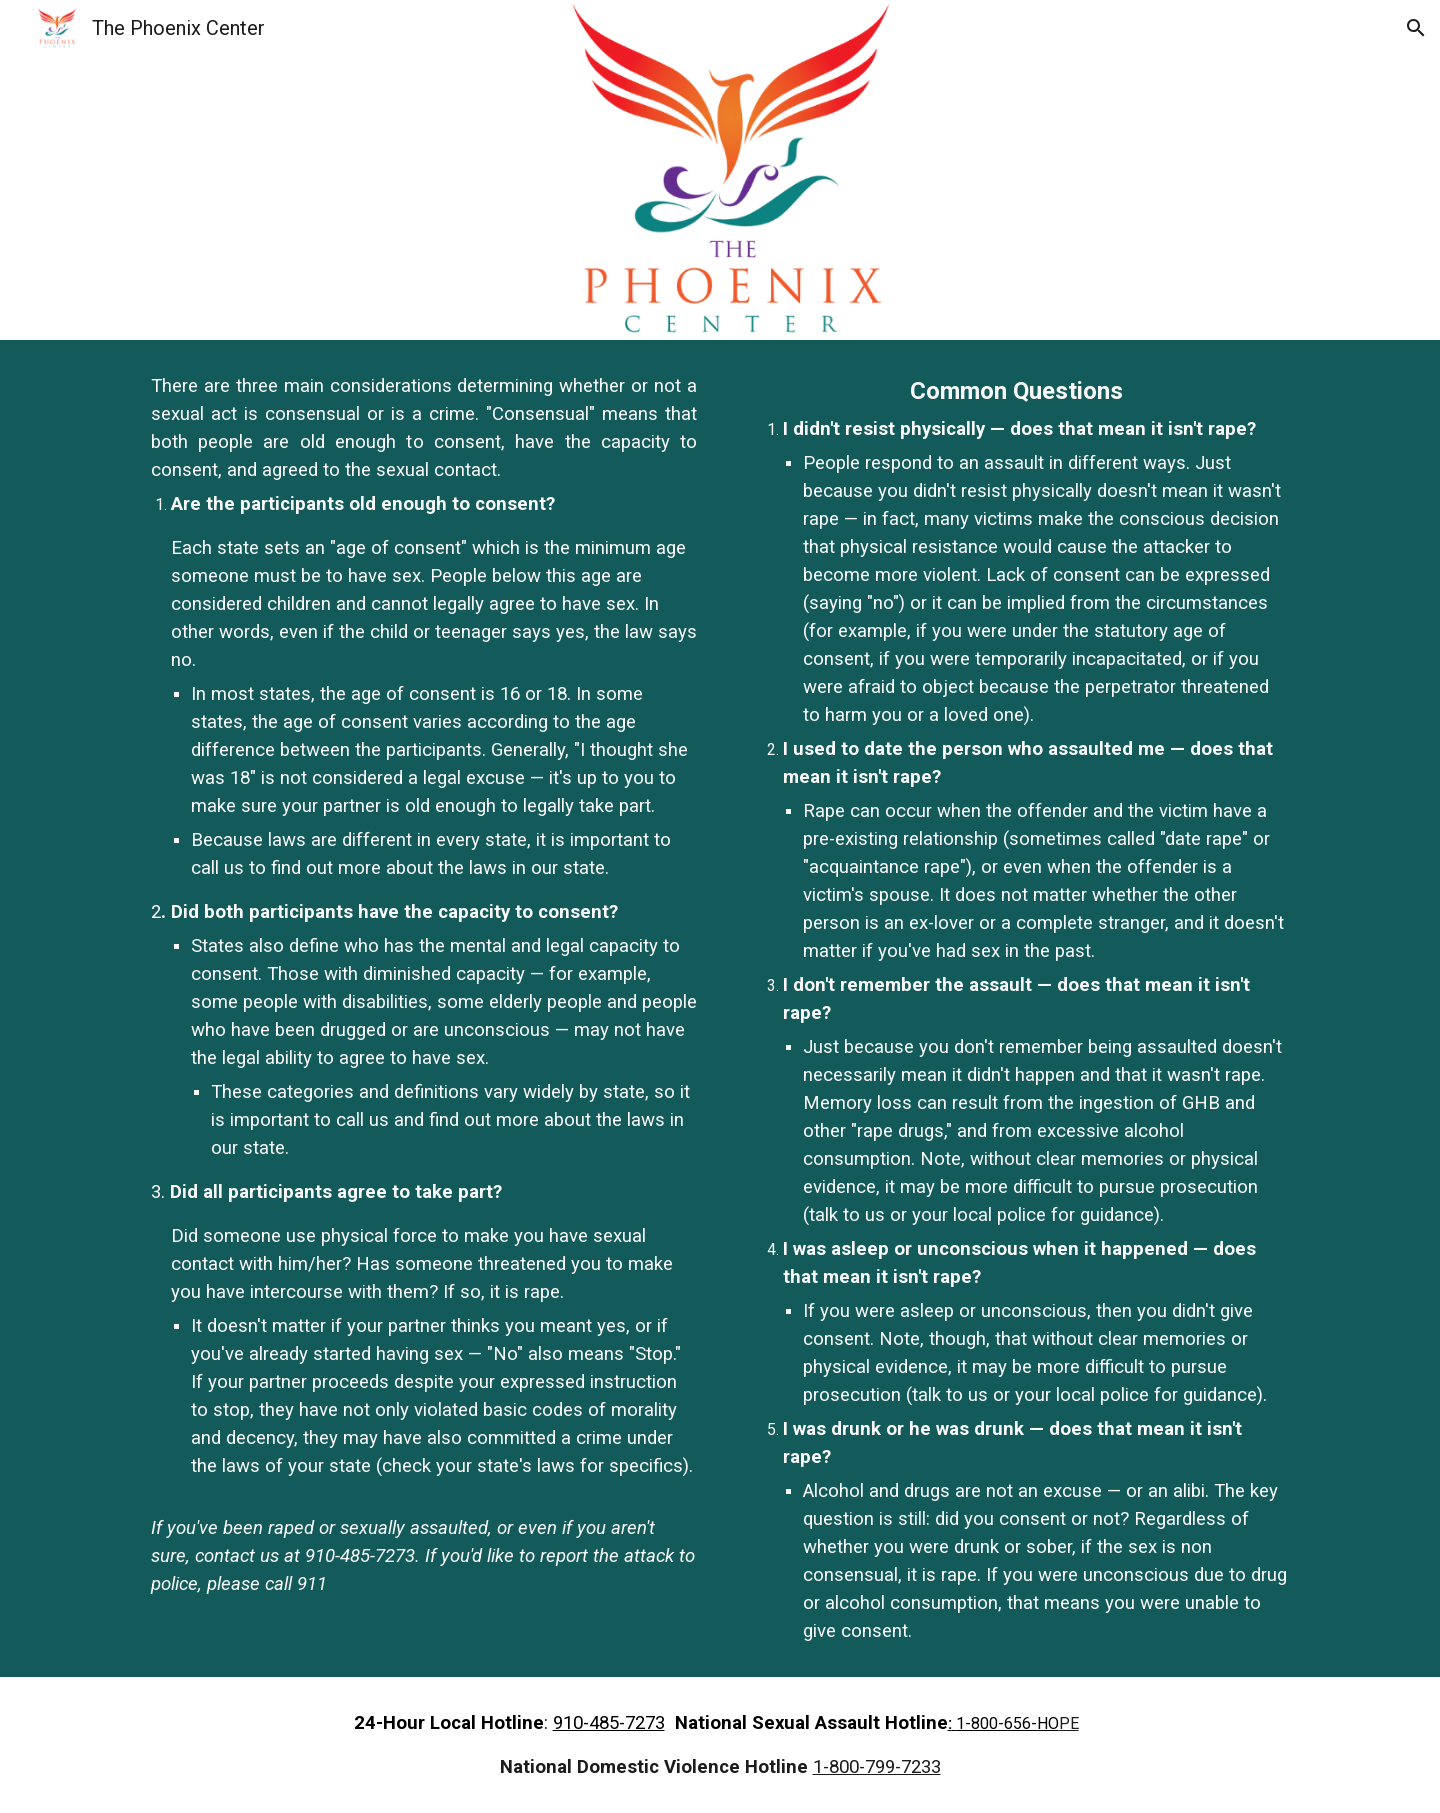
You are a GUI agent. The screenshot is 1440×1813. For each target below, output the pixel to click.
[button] (1416, 28)
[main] (424, 985)
